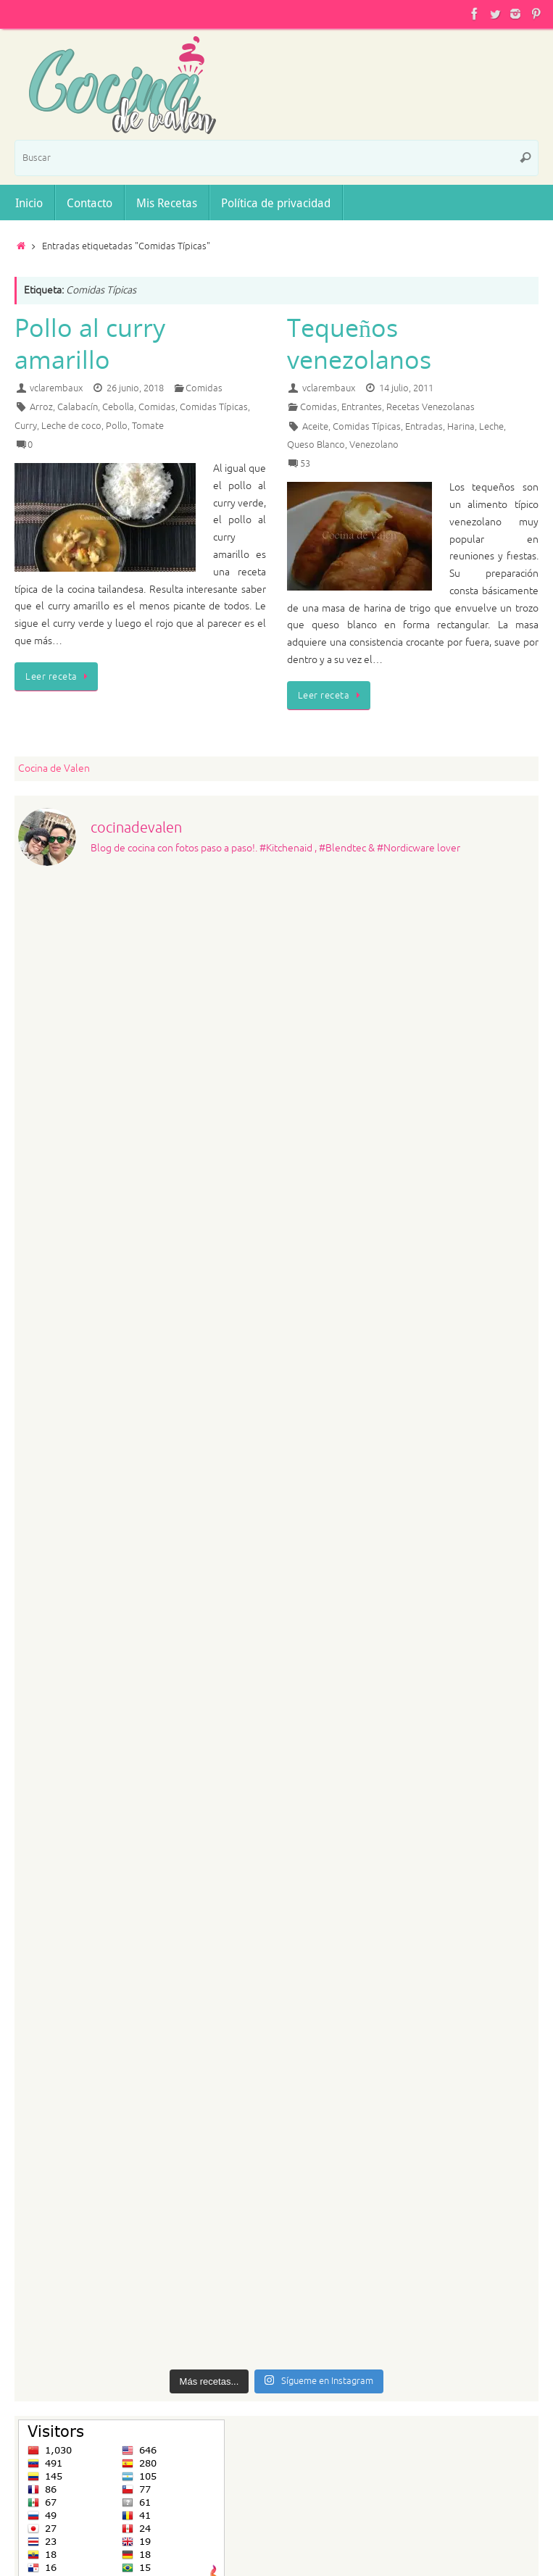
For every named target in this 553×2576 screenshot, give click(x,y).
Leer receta (58, 677)
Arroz (41, 407)
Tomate (148, 426)
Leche (491, 427)
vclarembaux (56, 388)
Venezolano (374, 445)
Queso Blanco (316, 445)
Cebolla (118, 407)
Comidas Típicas (214, 407)
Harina (461, 427)
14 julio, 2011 (406, 388)
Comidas (204, 388)
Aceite (315, 427)
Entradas (424, 427)
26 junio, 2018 (135, 388)
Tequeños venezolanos (359, 343)
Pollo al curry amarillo (89, 343)
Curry (25, 426)
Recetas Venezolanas (430, 407)
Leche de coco (71, 426)
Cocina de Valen (54, 768)
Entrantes (361, 407)
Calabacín (77, 407)
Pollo (117, 426)
